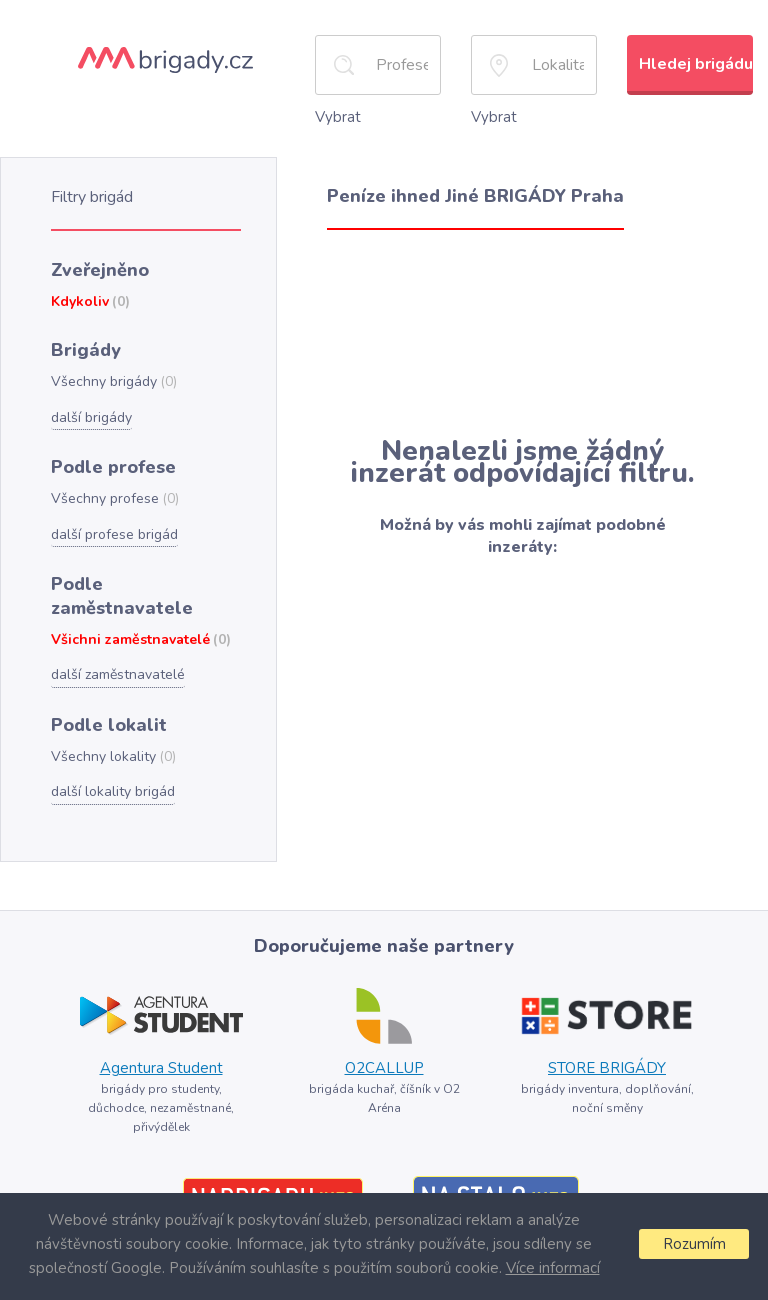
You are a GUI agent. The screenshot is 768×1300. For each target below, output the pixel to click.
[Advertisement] (522, 330)
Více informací (552, 1267)
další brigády (90, 408)
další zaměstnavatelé (117, 635)
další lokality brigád (110, 749)
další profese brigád (112, 522)
